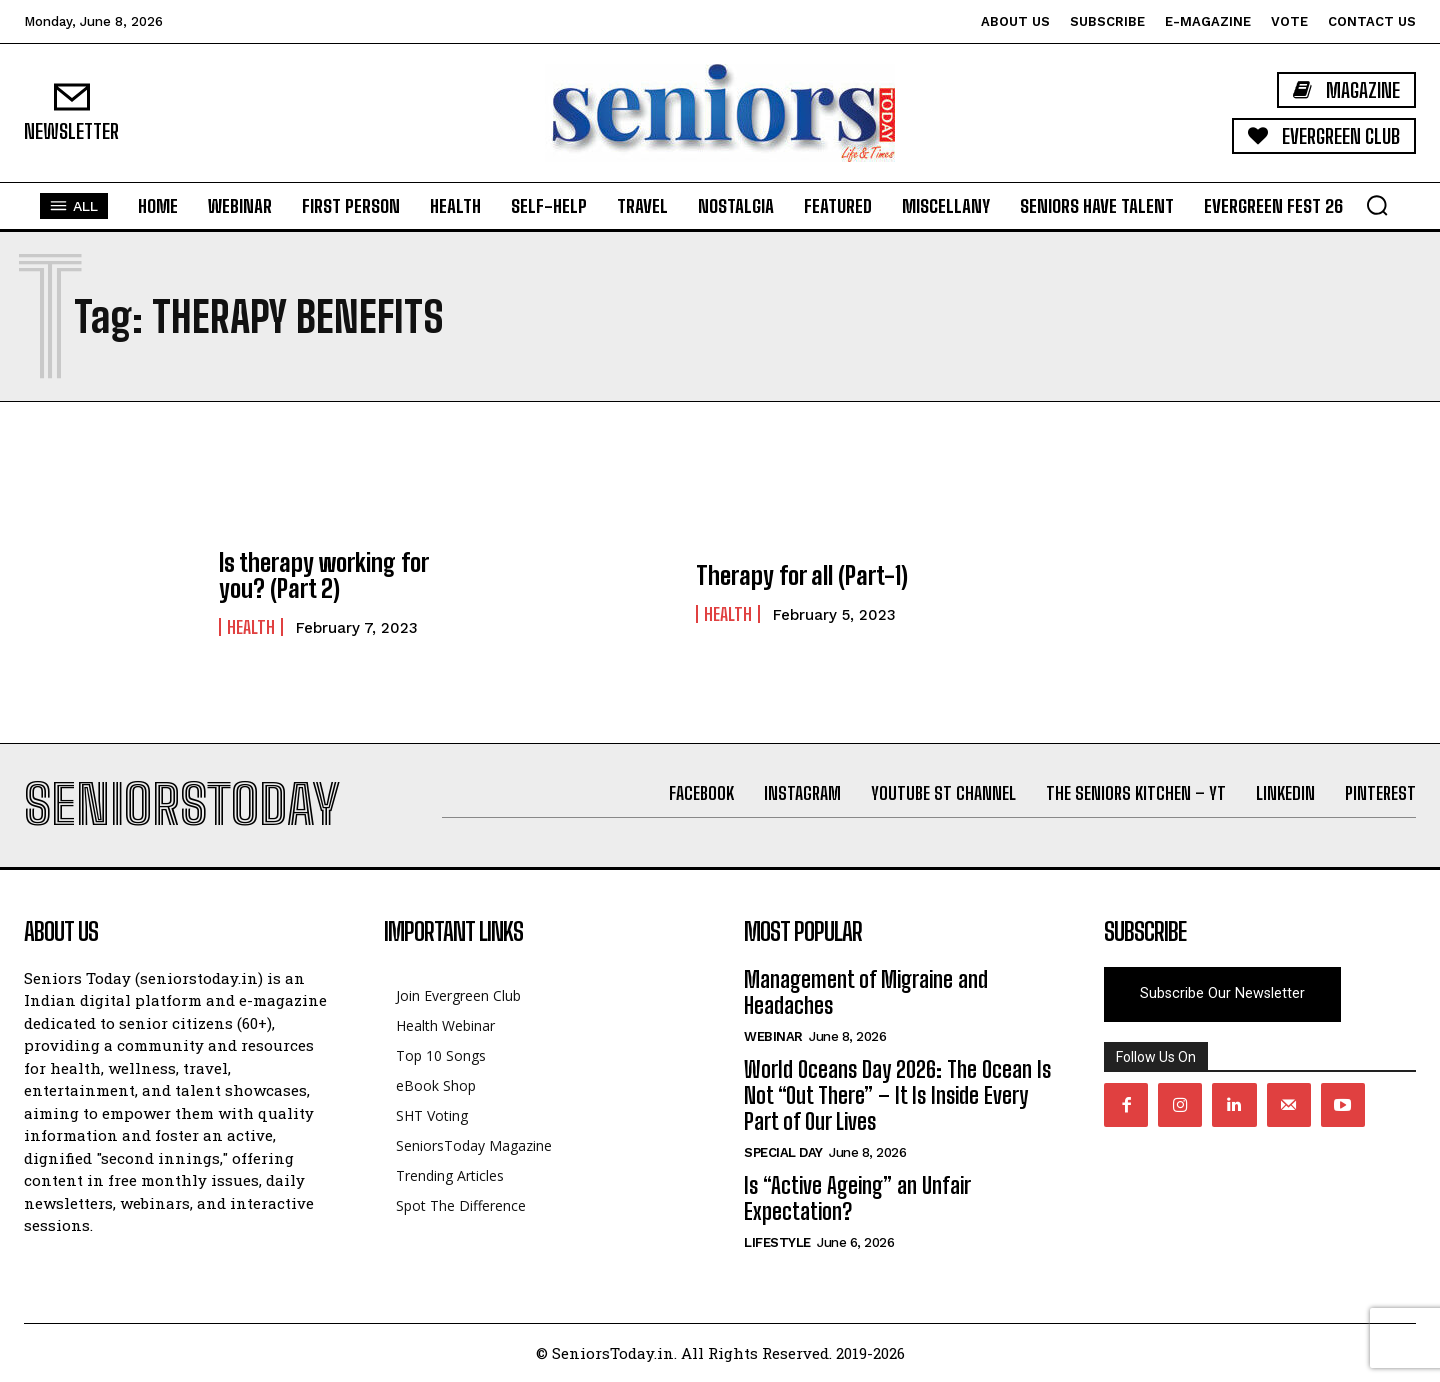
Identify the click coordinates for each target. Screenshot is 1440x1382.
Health (251, 627)
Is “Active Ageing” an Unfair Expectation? (857, 1198)
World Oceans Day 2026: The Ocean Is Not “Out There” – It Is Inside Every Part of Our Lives (897, 1096)
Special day (783, 1152)
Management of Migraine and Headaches (866, 992)
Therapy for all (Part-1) (802, 575)
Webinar (773, 1036)
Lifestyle (777, 1242)
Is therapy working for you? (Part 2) (323, 575)
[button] (1377, 205)
